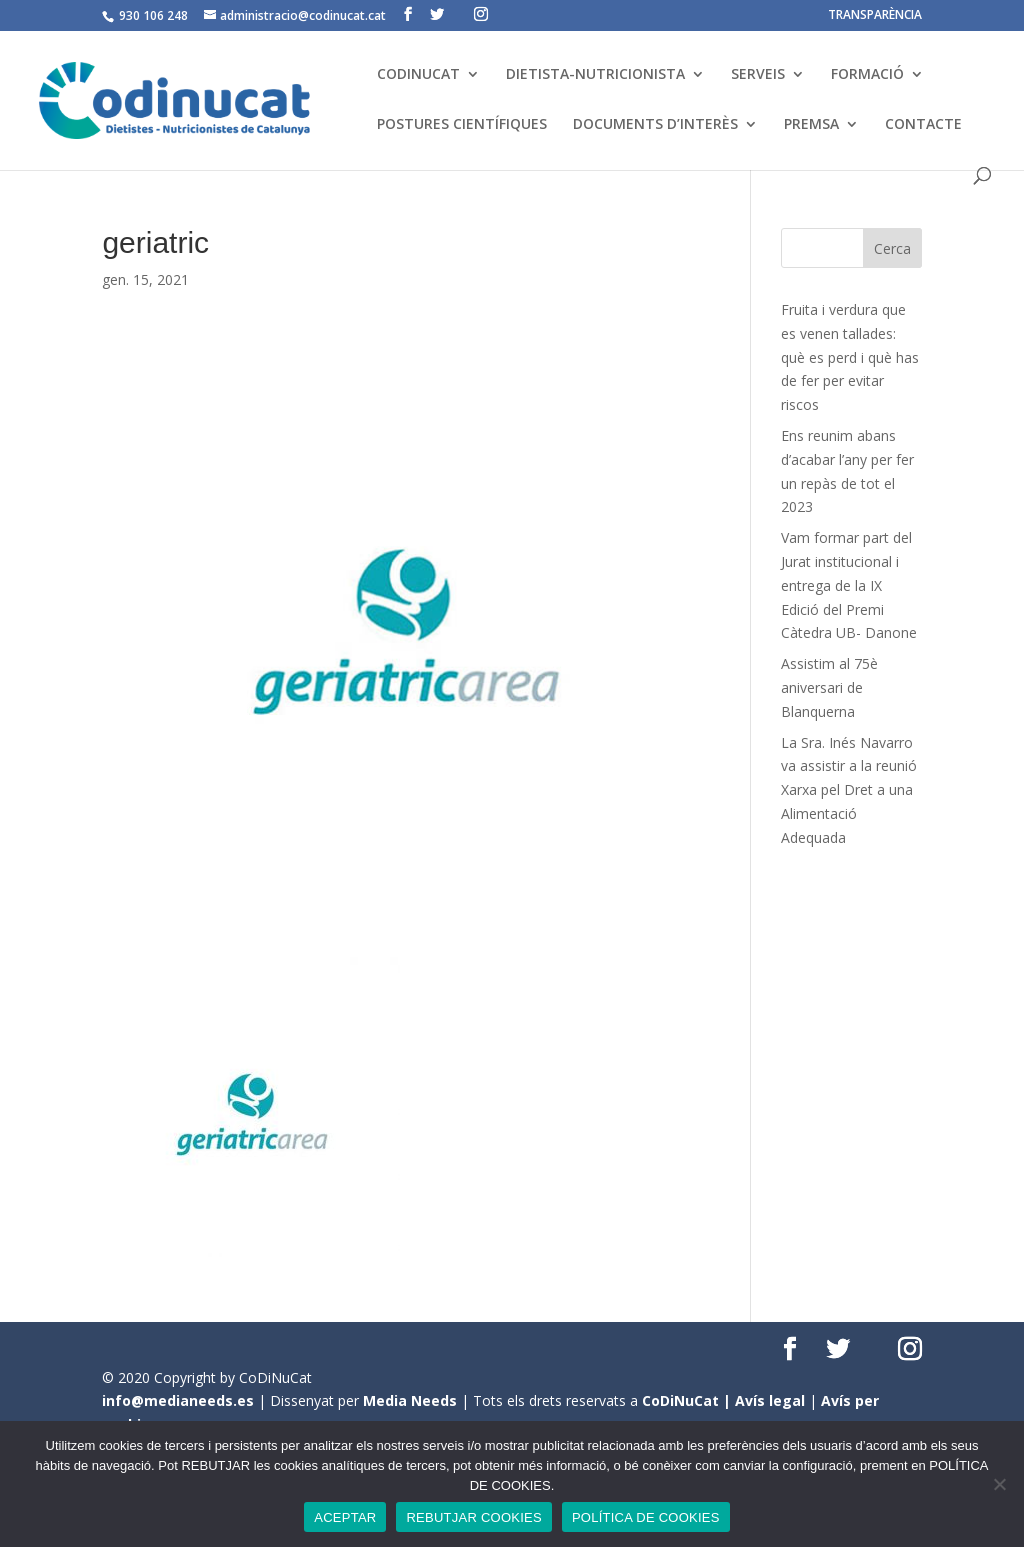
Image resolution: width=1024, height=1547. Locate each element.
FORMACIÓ (867, 75)
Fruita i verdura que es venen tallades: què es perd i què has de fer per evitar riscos (850, 357)
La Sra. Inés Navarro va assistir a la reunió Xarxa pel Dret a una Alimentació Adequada (849, 790)
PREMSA (811, 125)
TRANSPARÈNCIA (875, 16)
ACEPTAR (345, 1517)
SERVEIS (758, 75)
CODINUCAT (418, 75)
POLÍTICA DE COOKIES (646, 1517)
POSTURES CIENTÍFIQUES (462, 125)
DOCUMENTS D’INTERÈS (655, 125)
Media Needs (410, 1400)
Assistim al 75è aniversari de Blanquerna (829, 687)
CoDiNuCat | (688, 1400)
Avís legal (770, 1400)
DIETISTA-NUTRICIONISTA (595, 75)
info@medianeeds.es (178, 1400)
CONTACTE (923, 125)
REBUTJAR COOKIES (473, 1517)
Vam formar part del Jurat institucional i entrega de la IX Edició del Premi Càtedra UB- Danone (849, 585)
